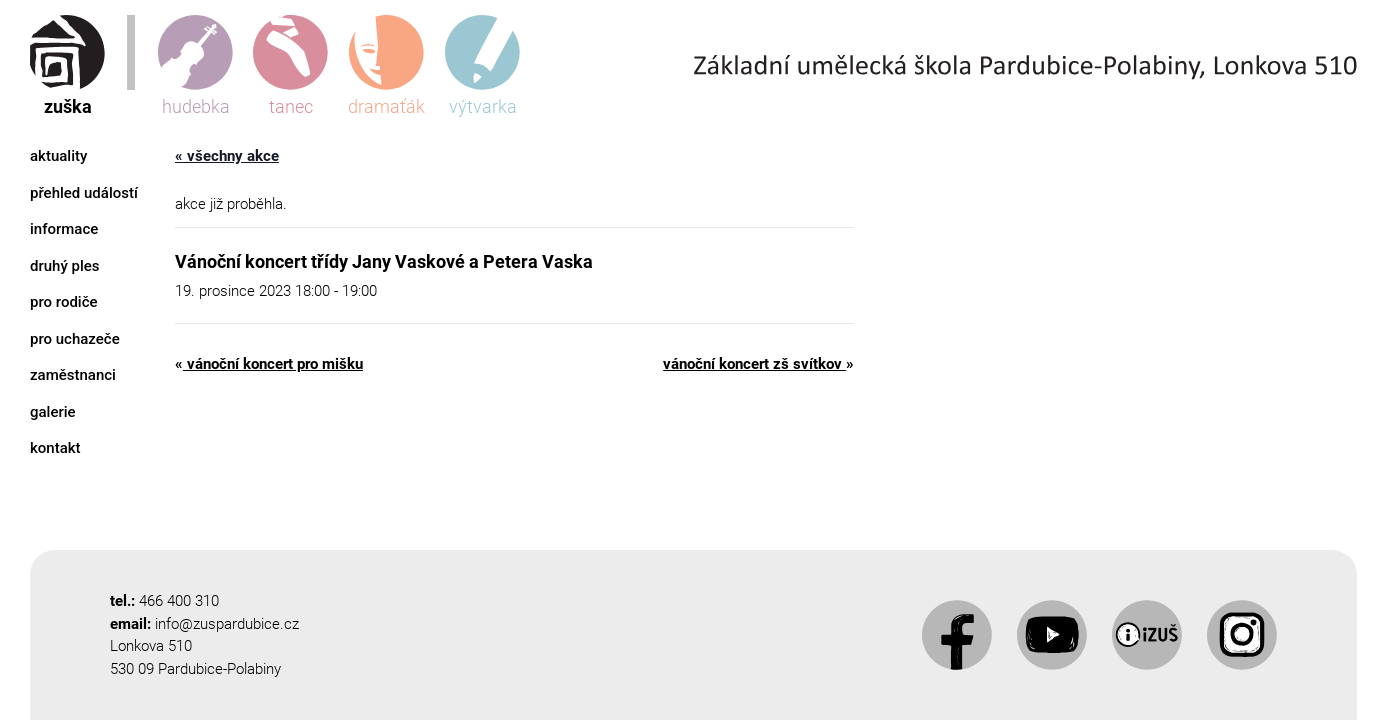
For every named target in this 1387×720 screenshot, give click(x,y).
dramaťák (386, 66)
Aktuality (58, 156)
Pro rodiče (64, 302)
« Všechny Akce (227, 156)
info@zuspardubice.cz (227, 624)
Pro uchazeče (75, 339)
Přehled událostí (84, 193)
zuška (67, 66)
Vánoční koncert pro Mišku (269, 364)
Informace (64, 229)
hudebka (195, 66)
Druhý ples (65, 266)
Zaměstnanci (73, 375)
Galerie (53, 412)
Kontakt (55, 448)
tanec (290, 66)
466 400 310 (179, 601)
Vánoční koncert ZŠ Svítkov (758, 364)
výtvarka (482, 66)
